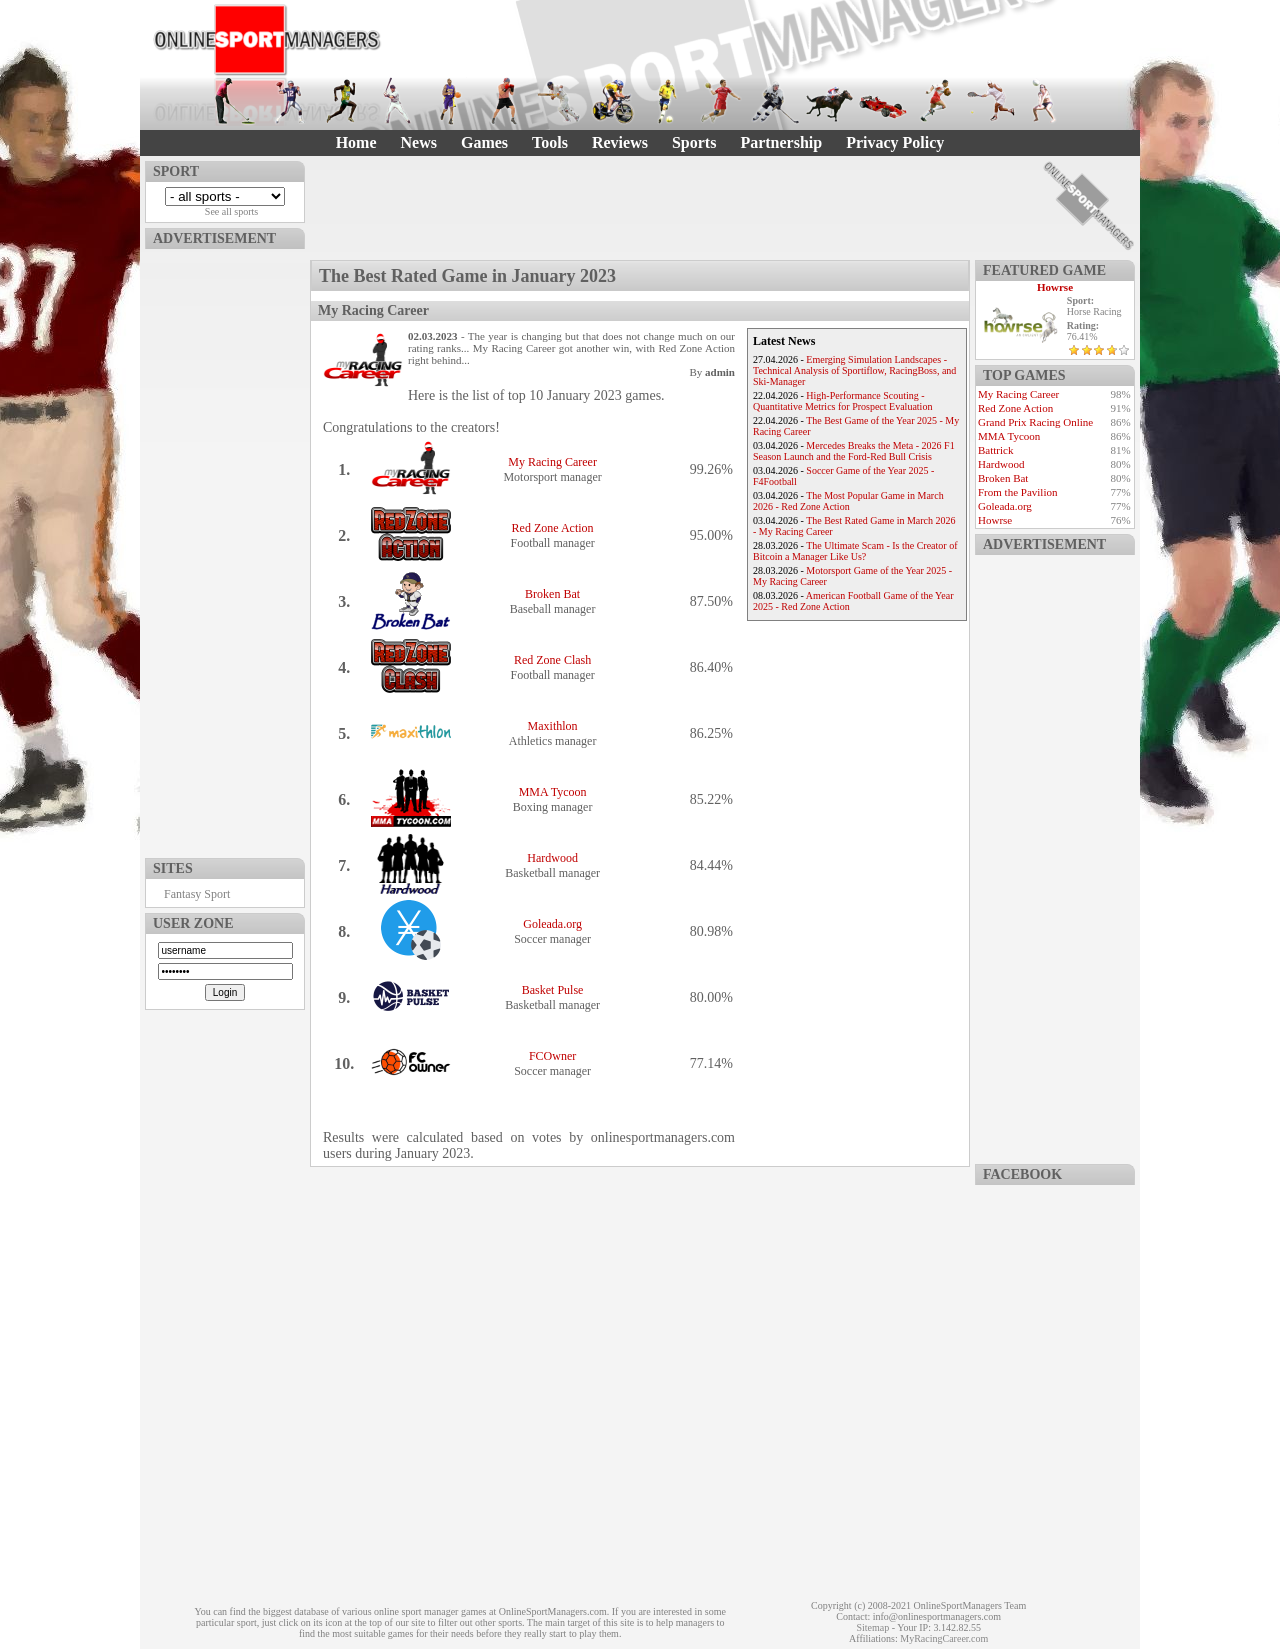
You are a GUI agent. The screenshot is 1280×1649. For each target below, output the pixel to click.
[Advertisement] (225, 549)
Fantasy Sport (197, 894)
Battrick (995, 450)
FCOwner (552, 1056)
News (419, 142)
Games (484, 142)
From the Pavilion (1017, 492)
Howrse (1055, 287)
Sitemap (872, 1627)
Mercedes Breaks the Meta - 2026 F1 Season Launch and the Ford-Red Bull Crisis (854, 451)
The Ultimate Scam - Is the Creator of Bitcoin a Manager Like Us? (855, 551)
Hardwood (552, 858)
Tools (550, 142)
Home (356, 142)
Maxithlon (553, 726)
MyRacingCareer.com (944, 1638)
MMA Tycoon (553, 792)
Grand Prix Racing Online (1035, 422)
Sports (694, 142)
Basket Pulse (553, 990)
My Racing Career (552, 462)
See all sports (231, 211)
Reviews (620, 142)
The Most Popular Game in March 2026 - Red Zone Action (848, 501)
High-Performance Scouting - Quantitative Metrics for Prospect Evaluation (842, 401)
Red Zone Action (553, 528)
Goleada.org (552, 924)
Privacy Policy (895, 142)
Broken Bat (552, 594)
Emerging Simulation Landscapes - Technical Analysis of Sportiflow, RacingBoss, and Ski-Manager (854, 370)
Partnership (781, 142)
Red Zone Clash (552, 660)
